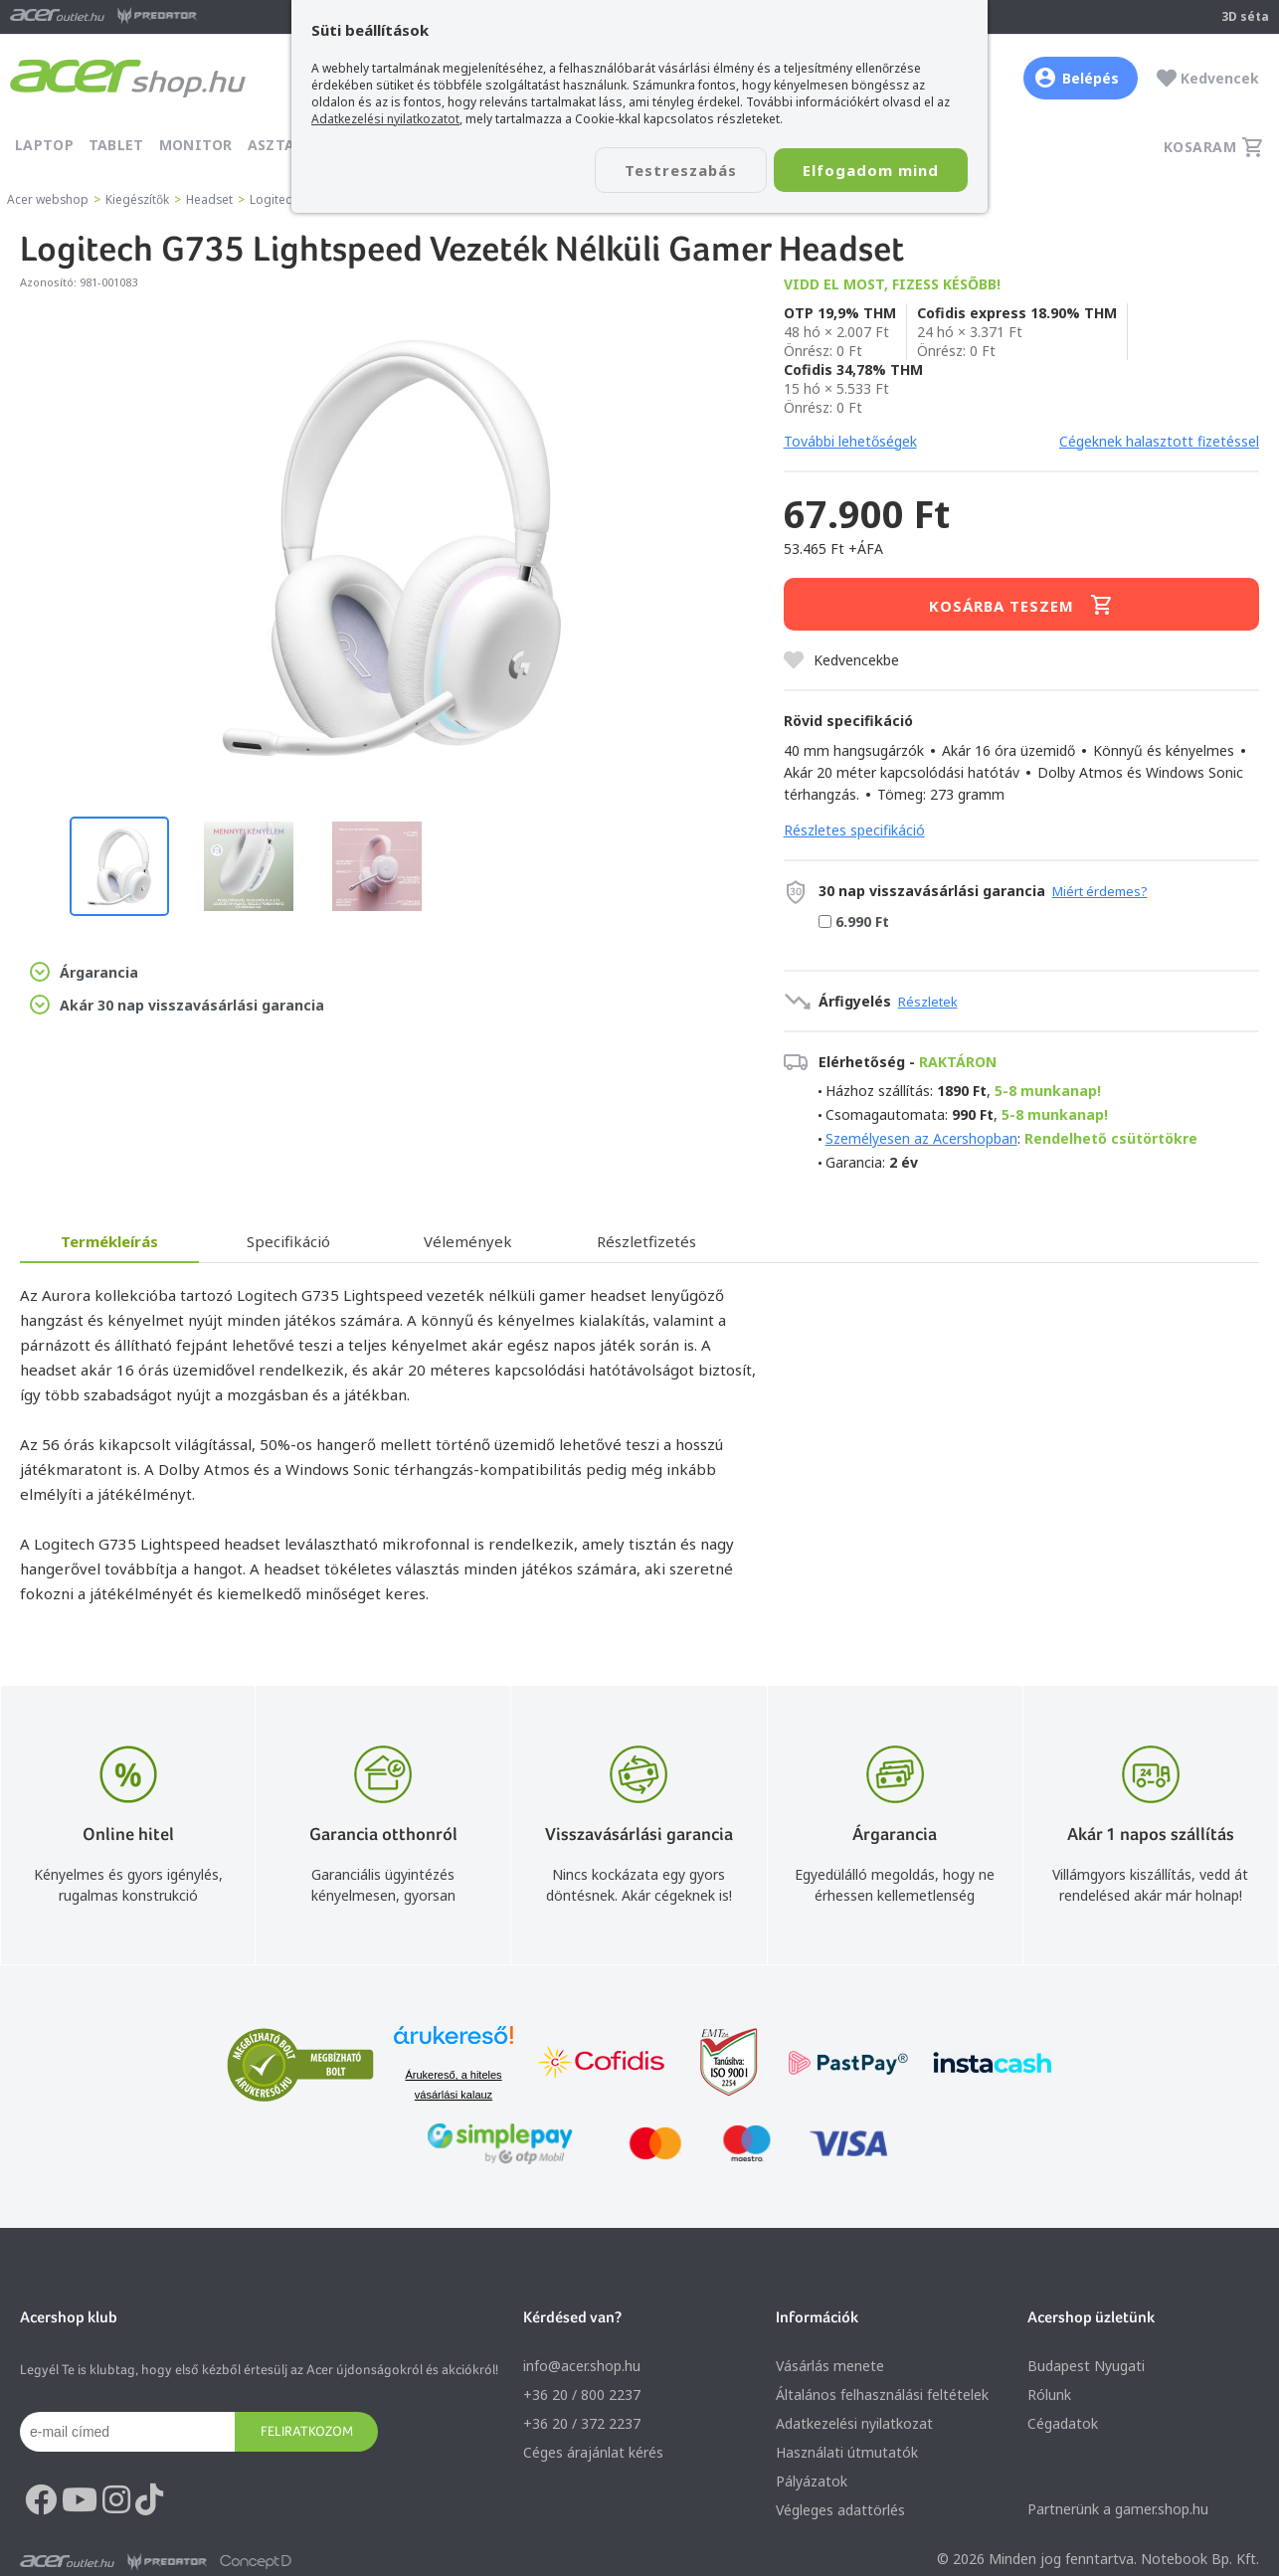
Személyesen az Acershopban (921, 1138)
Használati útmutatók (847, 2452)
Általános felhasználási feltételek (882, 2394)
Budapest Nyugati (1086, 2365)
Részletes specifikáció (854, 830)
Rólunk (1049, 2394)
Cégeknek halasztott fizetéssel (1159, 441)
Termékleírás (109, 1241)
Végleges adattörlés (840, 2509)
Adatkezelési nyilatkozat (854, 2423)
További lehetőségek (850, 441)
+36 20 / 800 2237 (581, 2394)
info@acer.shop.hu (581, 2365)
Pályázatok (811, 2481)
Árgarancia (84, 972)
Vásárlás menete (830, 2365)
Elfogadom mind (870, 170)
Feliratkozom (307, 2431)
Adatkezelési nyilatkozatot (385, 118)
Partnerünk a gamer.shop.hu (1117, 2508)
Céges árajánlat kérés (593, 2452)
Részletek (928, 1002)
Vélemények (468, 1241)
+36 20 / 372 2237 (581, 2423)
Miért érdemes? (1100, 891)
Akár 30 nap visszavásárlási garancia (177, 1004)
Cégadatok (1062, 2423)
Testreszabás (677, 170)
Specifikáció (288, 1241)
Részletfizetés (646, 1241)
